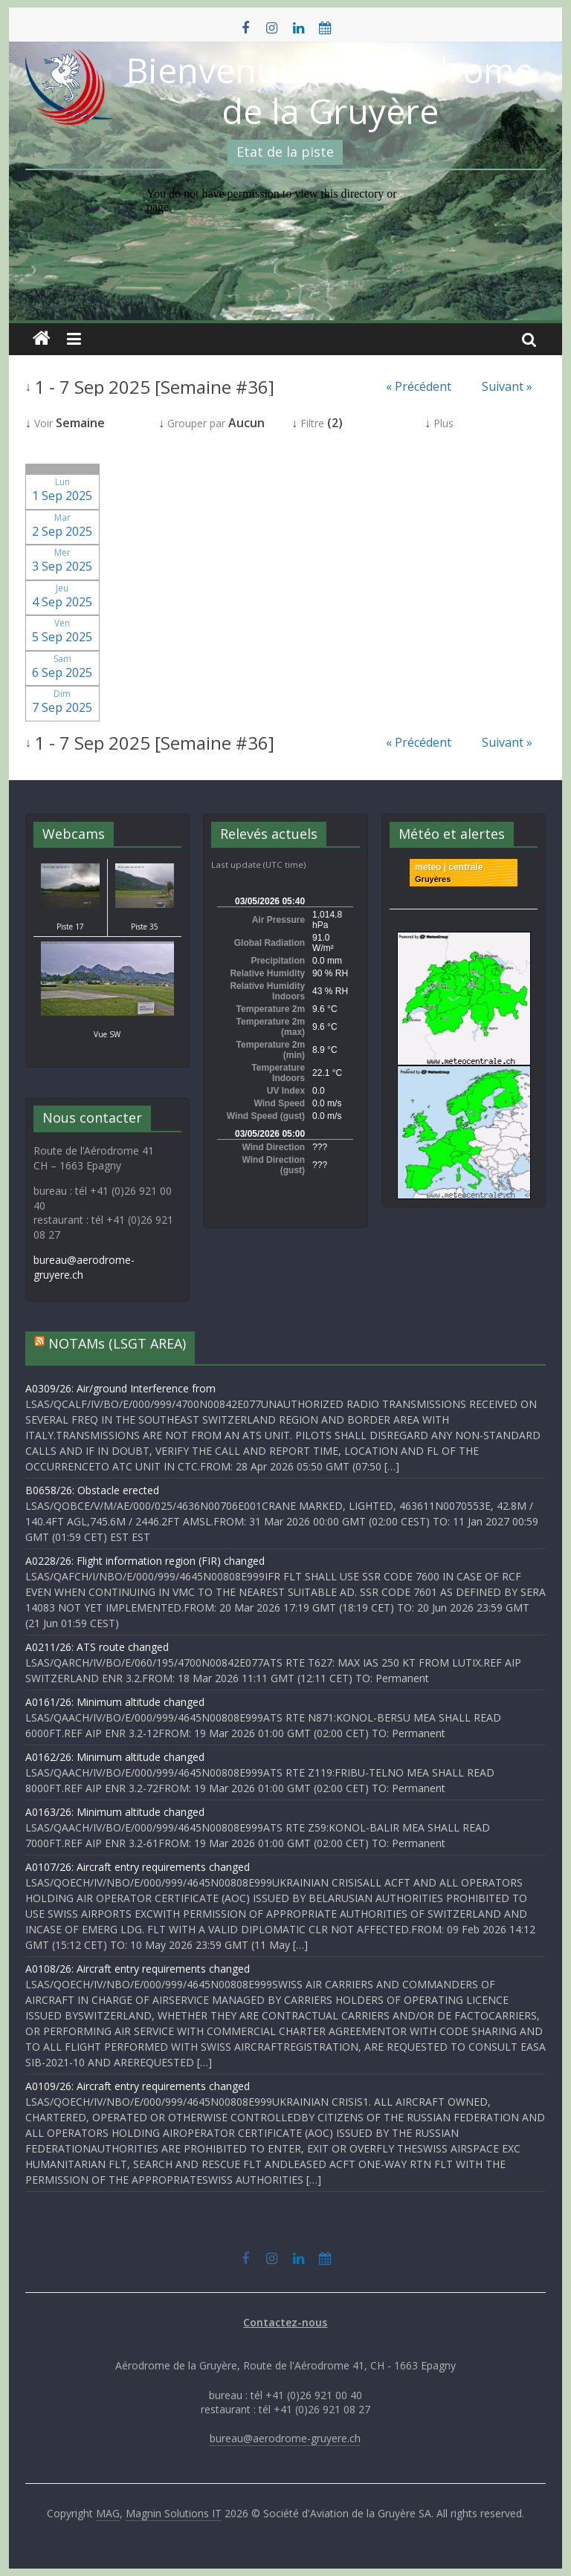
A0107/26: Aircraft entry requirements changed (137, 1867)
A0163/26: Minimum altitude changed (114, 1812)
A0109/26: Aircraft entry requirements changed (137, 2086)
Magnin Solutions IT (174, 2513)
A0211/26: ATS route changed (97, 1647)
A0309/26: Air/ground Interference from (120, 1388)
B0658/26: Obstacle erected (92, 1490)
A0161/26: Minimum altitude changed (114, 1702)
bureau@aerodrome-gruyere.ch (285, 2438)
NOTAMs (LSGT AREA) (117, 1343)
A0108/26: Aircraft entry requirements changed (137, 1969)
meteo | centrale (449, 867)
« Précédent (418, 386)
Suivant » (507, 386)
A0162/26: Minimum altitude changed (114, 1757)
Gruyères (433, 879)
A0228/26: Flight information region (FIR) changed (145, 1561)
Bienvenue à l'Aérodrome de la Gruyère (330, 90)
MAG (108, 2513)
